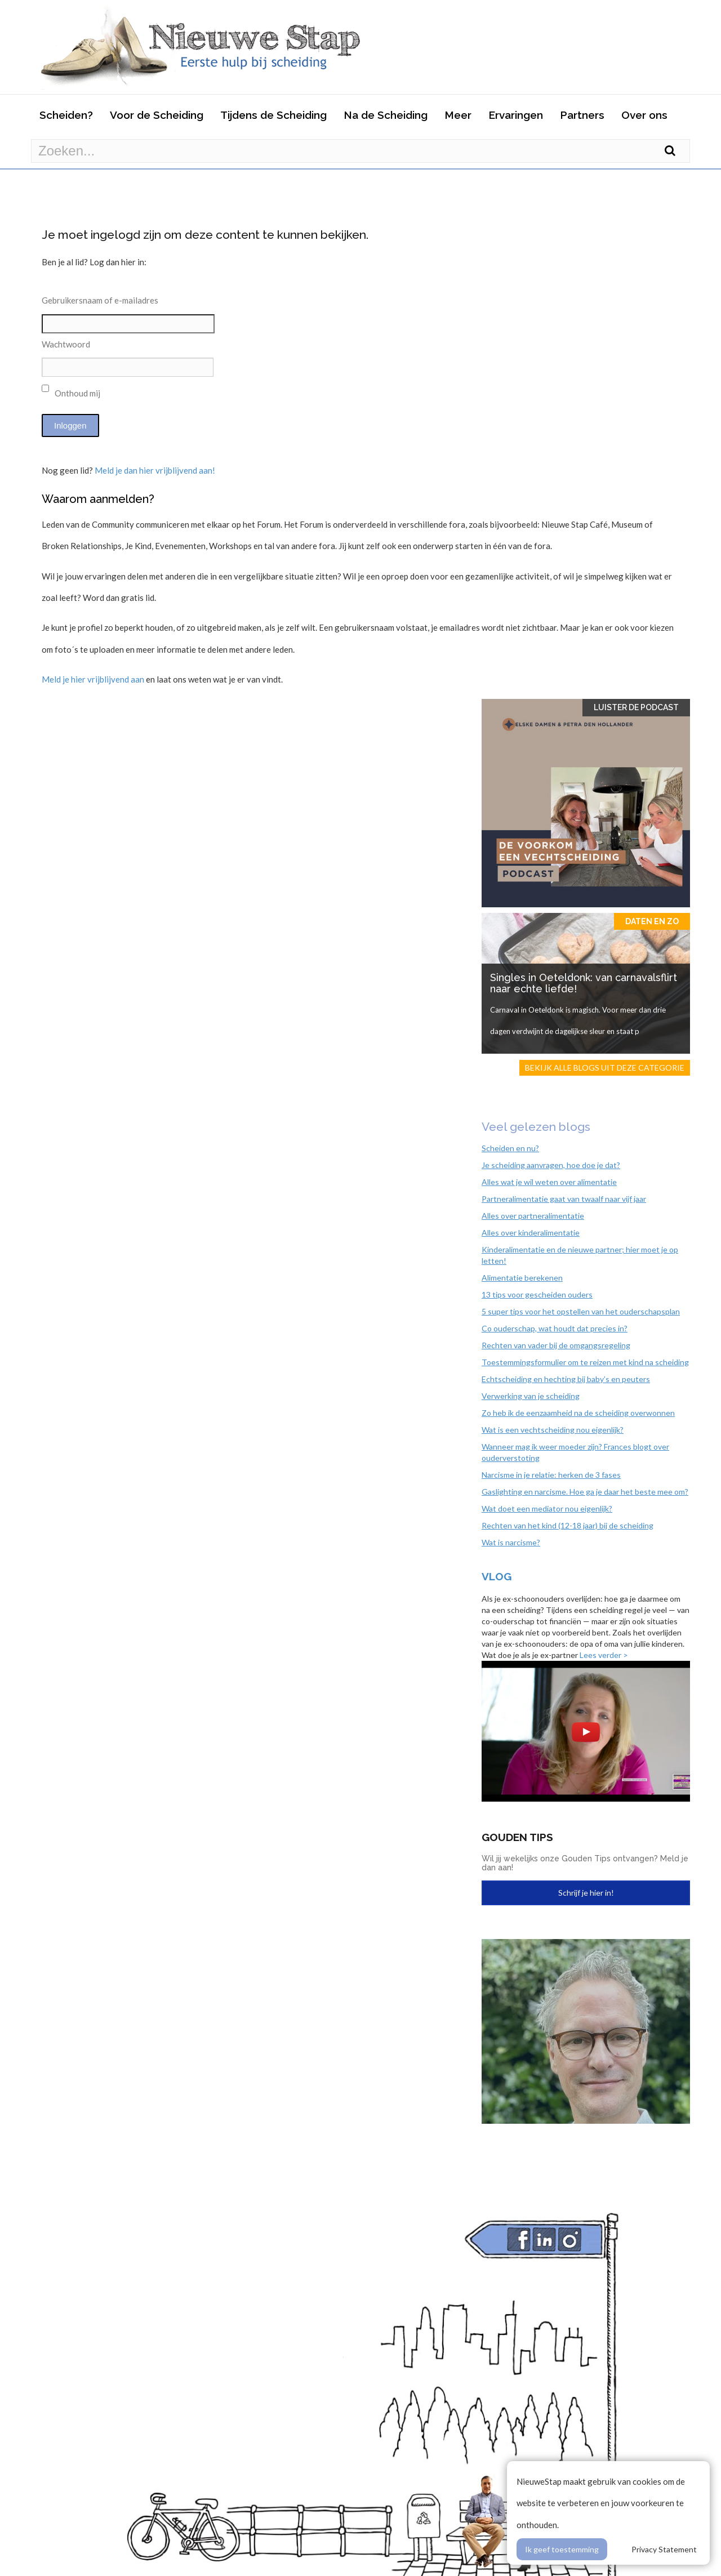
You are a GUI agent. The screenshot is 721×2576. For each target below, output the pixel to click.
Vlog (496, 1576)
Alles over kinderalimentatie (531, 1232)
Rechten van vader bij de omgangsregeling (556, 1345)
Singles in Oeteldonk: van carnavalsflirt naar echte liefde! (583, 983)
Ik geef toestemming (562, 2549)
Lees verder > (604, 1655)
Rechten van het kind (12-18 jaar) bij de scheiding (567, 1525)
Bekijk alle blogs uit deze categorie (604, 1067)
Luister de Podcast (636, 707)
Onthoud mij (71, 391)
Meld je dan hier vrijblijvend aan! (155, 470)
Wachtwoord (66, 344)
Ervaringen (515, 115)
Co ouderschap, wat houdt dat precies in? (554, 1328)
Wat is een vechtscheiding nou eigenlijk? (553, 1429)
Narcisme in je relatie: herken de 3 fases (551, 1474)
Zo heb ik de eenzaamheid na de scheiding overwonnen (578, 1413)
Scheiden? (66, 115)
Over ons (644, 115)
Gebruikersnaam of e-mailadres (100, 300)
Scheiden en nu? (510, 1148)
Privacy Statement (664, 2549)
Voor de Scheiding (156, 115)
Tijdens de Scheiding (273, 115)
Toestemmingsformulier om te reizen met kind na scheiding (585, 1362)
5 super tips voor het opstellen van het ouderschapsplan (581, 1311)
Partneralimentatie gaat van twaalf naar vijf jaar (564, 1199)
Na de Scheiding (386, 115)
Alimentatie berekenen (522, 1277)
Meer (457, 115)
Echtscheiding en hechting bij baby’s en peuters (566, 1379)
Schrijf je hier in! (586, 1892)
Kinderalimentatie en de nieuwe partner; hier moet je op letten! (580, 1255)
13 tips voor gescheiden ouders (537, 1294)
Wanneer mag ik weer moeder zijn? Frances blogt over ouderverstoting (575, 1452)
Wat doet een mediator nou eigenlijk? (547, 1508)
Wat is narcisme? (511, 1542)
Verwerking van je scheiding (531, 1396)
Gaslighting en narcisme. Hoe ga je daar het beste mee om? (585, 1491)
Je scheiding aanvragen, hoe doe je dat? (551, 1165)
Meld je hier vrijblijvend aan (93, 679)
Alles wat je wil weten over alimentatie (549, 1182)
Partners (582, 115)
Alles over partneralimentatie (533, 1215)
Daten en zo (652, 921)
